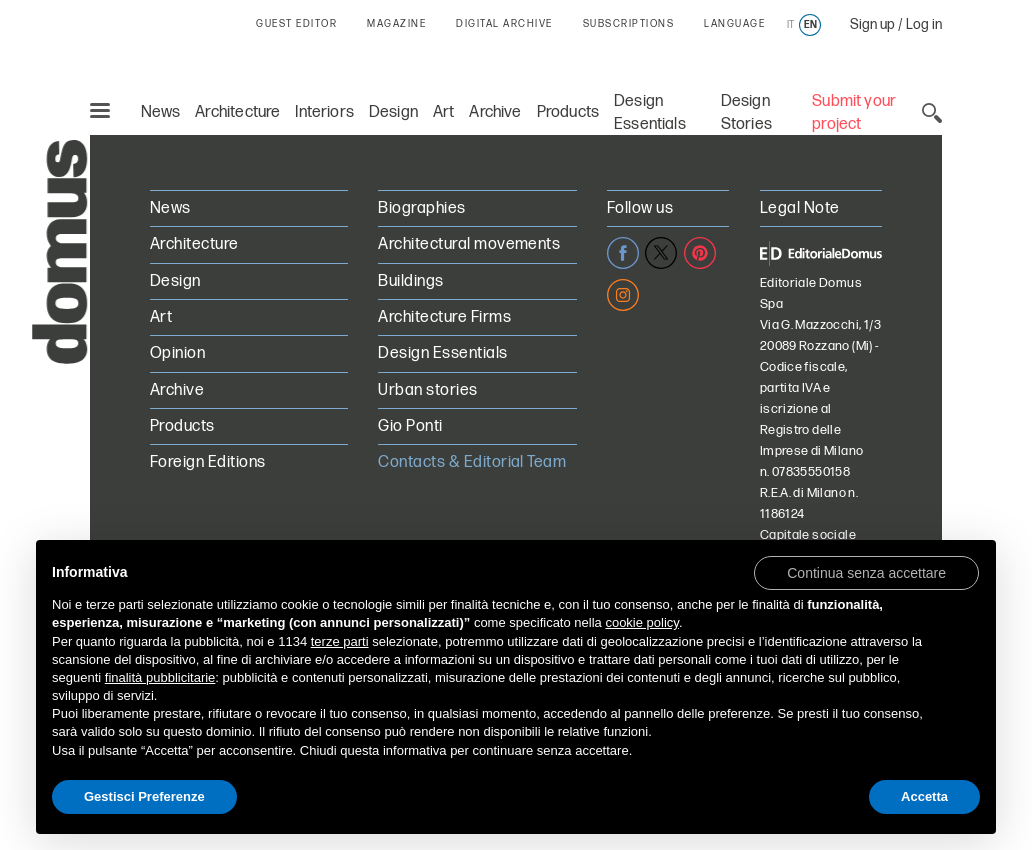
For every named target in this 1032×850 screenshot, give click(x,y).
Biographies (421, 208)
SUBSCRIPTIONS (629, 24)
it (790, 25)
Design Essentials (442, 353)
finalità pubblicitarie (160, 677)
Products (568, 112)
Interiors (324, 112)
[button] (866, 572)
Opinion (177, 353)
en (810, 25)
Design (393, 112)
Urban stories (427, 390)
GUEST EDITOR (296, 24)
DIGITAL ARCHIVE (504, 24)
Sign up (872, 24)
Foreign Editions (208, 462)
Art (444, 112)
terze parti (340, 641)
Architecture (237, 112)
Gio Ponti (410, 426)
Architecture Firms (444, 317)
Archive (495, 112)
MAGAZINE (396, 24)
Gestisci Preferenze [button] (144, 796)
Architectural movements (469, 244)
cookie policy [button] (641, 622)
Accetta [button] (924, 796)
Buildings (410, 281)
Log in (924, 24)
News (161, 112)
